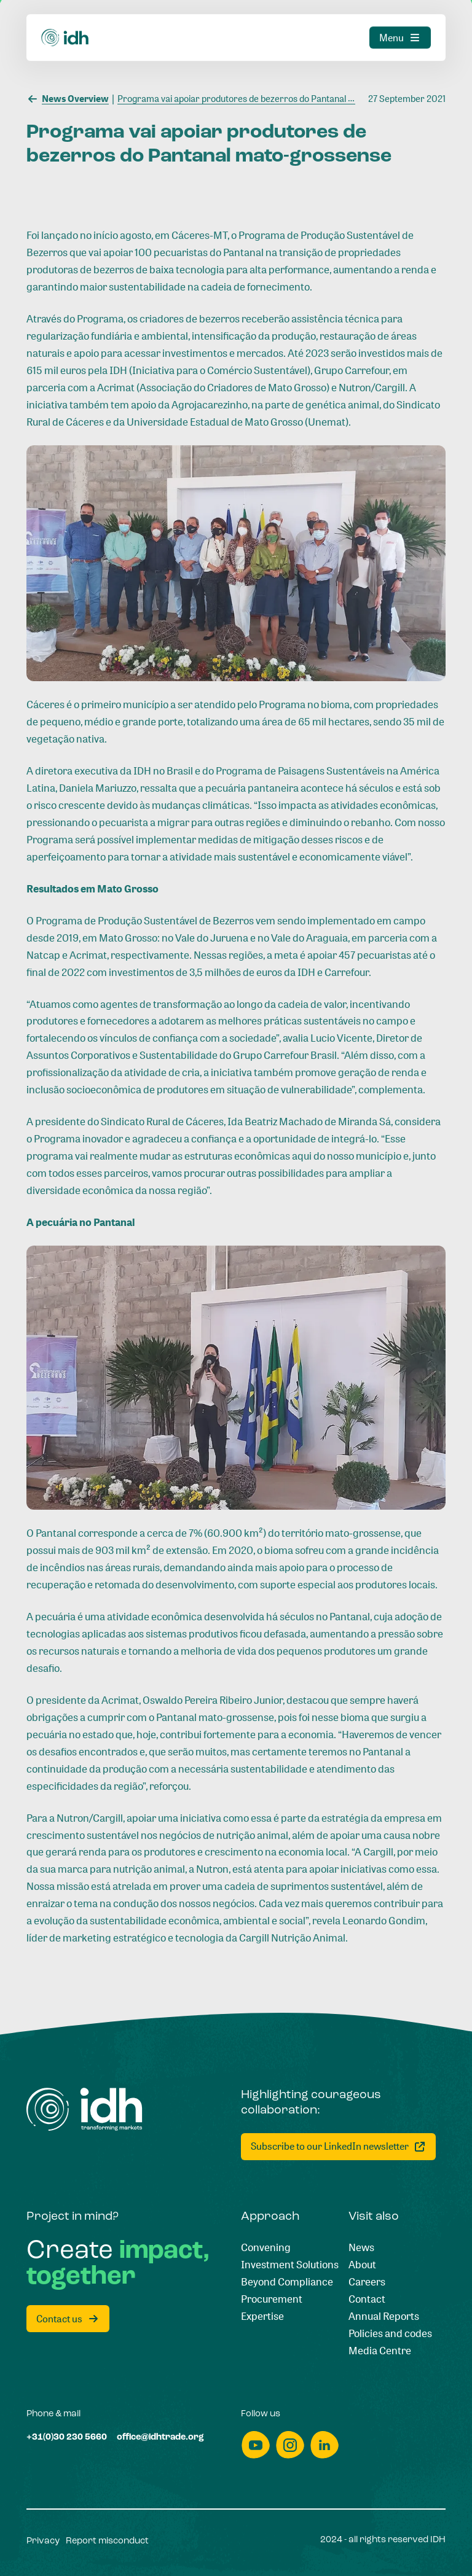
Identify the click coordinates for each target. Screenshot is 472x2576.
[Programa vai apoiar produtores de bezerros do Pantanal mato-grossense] (263, 98)
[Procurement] (271, 2299)
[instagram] (290, 2444)
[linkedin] (324, 2444)
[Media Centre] (379, 2350)
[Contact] (366, 2299)
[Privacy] (43, 2541)
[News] (361, 2247)
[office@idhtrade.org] (160, 2438)
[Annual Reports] (383, 2316)
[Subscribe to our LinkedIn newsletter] (338, 2146)
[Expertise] (262, 2316)
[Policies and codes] (390, 2333)
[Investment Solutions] (290, 2264)
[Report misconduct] (107, 2541)
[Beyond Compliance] (287, 2281)
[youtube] (255, 2444)
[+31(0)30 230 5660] (66, 2438)
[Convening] (266, 2247)
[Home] (84, 2109)
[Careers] (366, 2281)
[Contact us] (67, 2318)
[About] (362, 2264)
